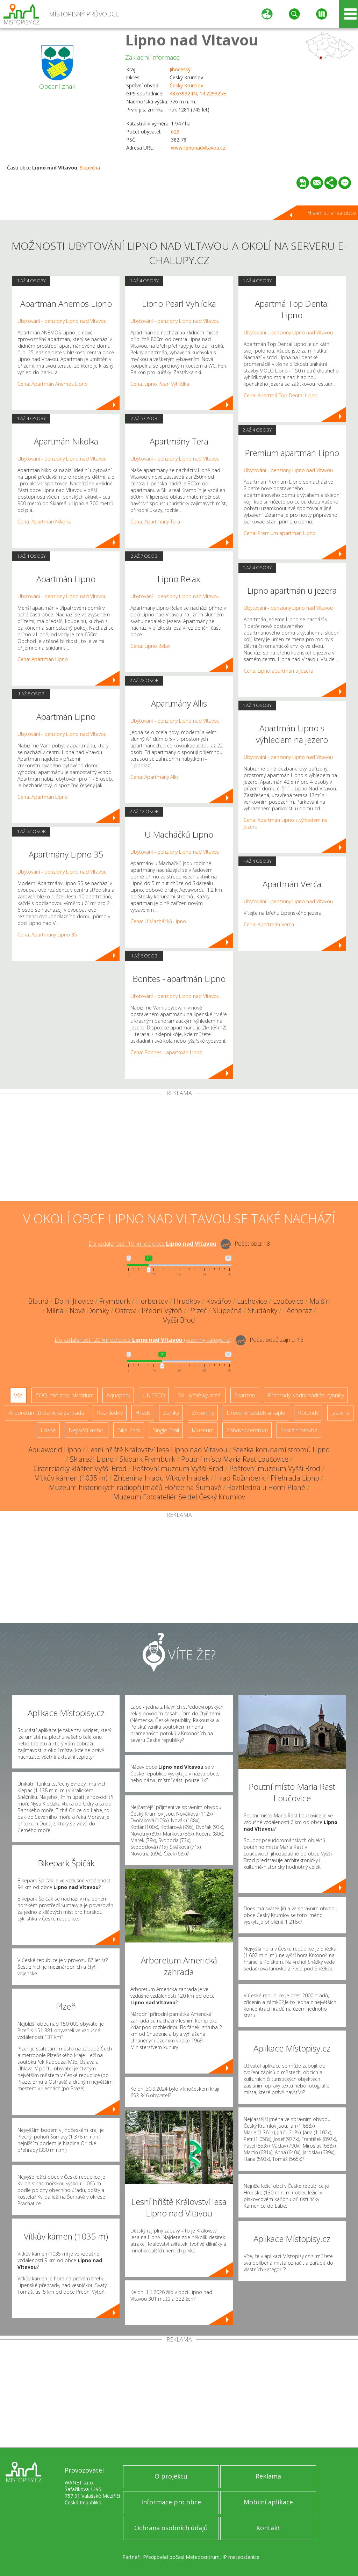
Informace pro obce (171, 2502)
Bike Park (128, 1430)
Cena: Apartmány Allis (154, 777)
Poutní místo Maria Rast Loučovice (234, 1459)
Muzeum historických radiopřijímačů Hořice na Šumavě (135, 1487)
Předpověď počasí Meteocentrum (181, 2557)
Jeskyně (340, 1413)
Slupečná (90, 167)
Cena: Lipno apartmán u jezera (278, 670)
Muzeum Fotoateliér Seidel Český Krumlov (179, 1497)
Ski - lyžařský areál (200, 1395)
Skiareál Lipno (92, 1459)
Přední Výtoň (162, 1310)
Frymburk (114, 1301)
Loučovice (288, 1301)
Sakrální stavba (298, 1430)
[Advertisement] (179, 1148)
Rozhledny (110, 1413)
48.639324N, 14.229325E (198, 93)
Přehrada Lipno (295, 1478)
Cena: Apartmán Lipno (42, 659)
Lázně (48, 1430)
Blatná (38, 1301)
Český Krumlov (186, 85)
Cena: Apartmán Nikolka (44, 521)
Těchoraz (297, 1310)
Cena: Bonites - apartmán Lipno (166, 1052)
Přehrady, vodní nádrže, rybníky (306, 1395)
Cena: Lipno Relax (150, 646)
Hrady (142, 1413)
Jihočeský (180, 69)
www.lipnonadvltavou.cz (198, 147)
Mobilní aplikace (268, 2502)
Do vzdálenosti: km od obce (152, 1243)
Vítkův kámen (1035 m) (71, 1478)
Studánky (262, 1310)
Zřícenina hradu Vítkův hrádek (161, 1478)
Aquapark (118, 1395)
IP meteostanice (240, 2557)
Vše (18, 1395)
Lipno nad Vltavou (191, 40)
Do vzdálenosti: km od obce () (143, 1340)
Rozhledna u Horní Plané (266, 1487)
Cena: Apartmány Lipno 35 (47, 934)
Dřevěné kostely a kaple (256, 1413)
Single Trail (166, 1430)
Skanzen (244, 1395)
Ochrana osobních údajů (171, 2528)
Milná (55, 1310)
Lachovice (252, 1301)
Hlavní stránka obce (331, 213)
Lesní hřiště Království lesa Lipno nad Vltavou (157, 1449)
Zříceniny (203, 1413)
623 (175, 131)
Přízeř (197, 1310)
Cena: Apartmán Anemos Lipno (52, 384)
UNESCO (154, 1395)
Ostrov (125, 1310)
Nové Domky (89, 1310)
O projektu (171, 2476)
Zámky (171, 1413)
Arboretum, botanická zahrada (46, 1413)
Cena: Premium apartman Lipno (280, 533)
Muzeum (203, 1430)
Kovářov (218, 1301)
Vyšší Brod (179, 1320)
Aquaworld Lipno (54, 1449)
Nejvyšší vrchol (87, 1430)
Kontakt (268, 2528)
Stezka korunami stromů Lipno (281, 1449)
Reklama (268, 2476)
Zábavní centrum (247, 1430)
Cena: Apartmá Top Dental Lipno (280, 395)
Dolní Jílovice (74, 1301)
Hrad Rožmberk (240, 1478)
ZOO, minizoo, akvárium (64, 1395)
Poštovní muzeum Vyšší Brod (178, 1468)
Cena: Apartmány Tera (155, 521)
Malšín (319, 1301)
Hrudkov (187, 1301)
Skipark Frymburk (147, 1459)
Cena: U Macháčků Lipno (158, 921)
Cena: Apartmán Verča (269, 924)
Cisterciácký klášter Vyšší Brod (80, 1468)
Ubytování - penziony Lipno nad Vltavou (62, 321)
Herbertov (152, 1301)
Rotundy (308, 1413)
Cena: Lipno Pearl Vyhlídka (159, 384)
